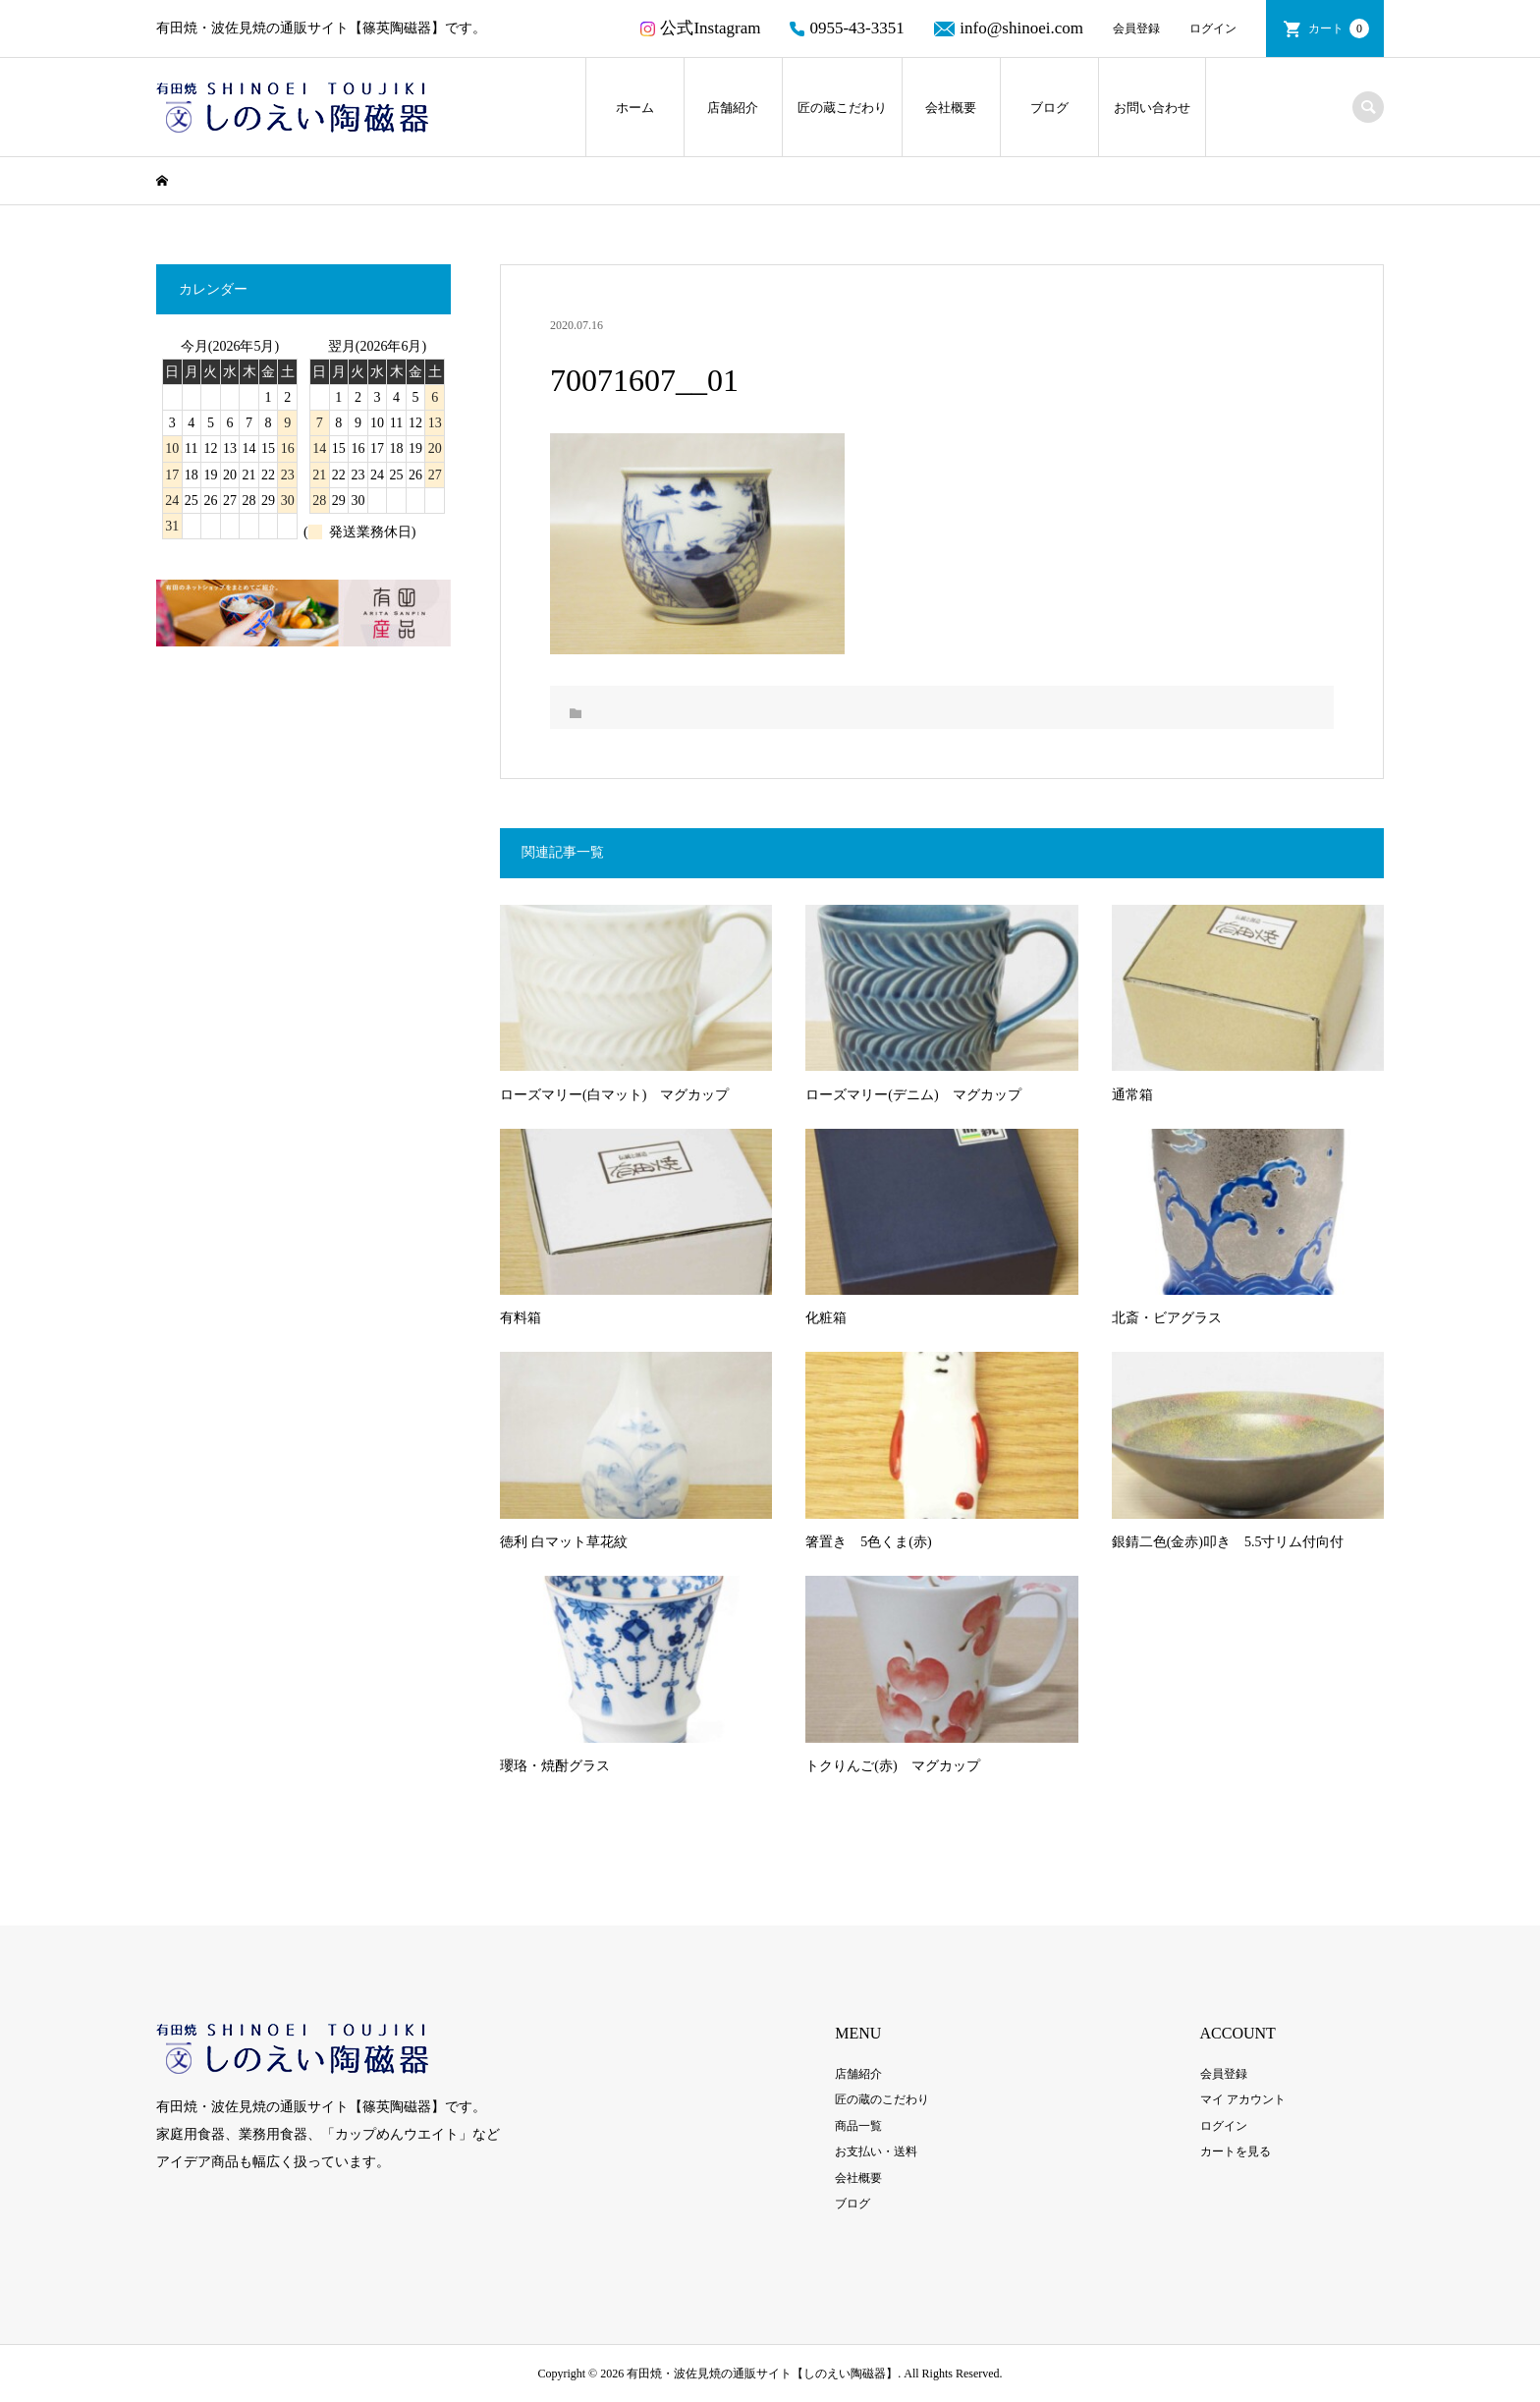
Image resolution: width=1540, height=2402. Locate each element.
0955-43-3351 (847, 28)
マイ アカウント (1243, 2099)
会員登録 (1136, 28)
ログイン (1213, 28)
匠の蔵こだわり (842, 107)
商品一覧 (858, 2126)
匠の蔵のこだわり (882, 2099)
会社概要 (950, 107)
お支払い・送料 (876, 2151)
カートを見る (1235, 2151)
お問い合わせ (1152, 107)
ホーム (635, 107)
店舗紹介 (732, 107)
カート (1338, 28)
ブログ (1049, 107)
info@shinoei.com (1008, 28)
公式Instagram (700, 28)
